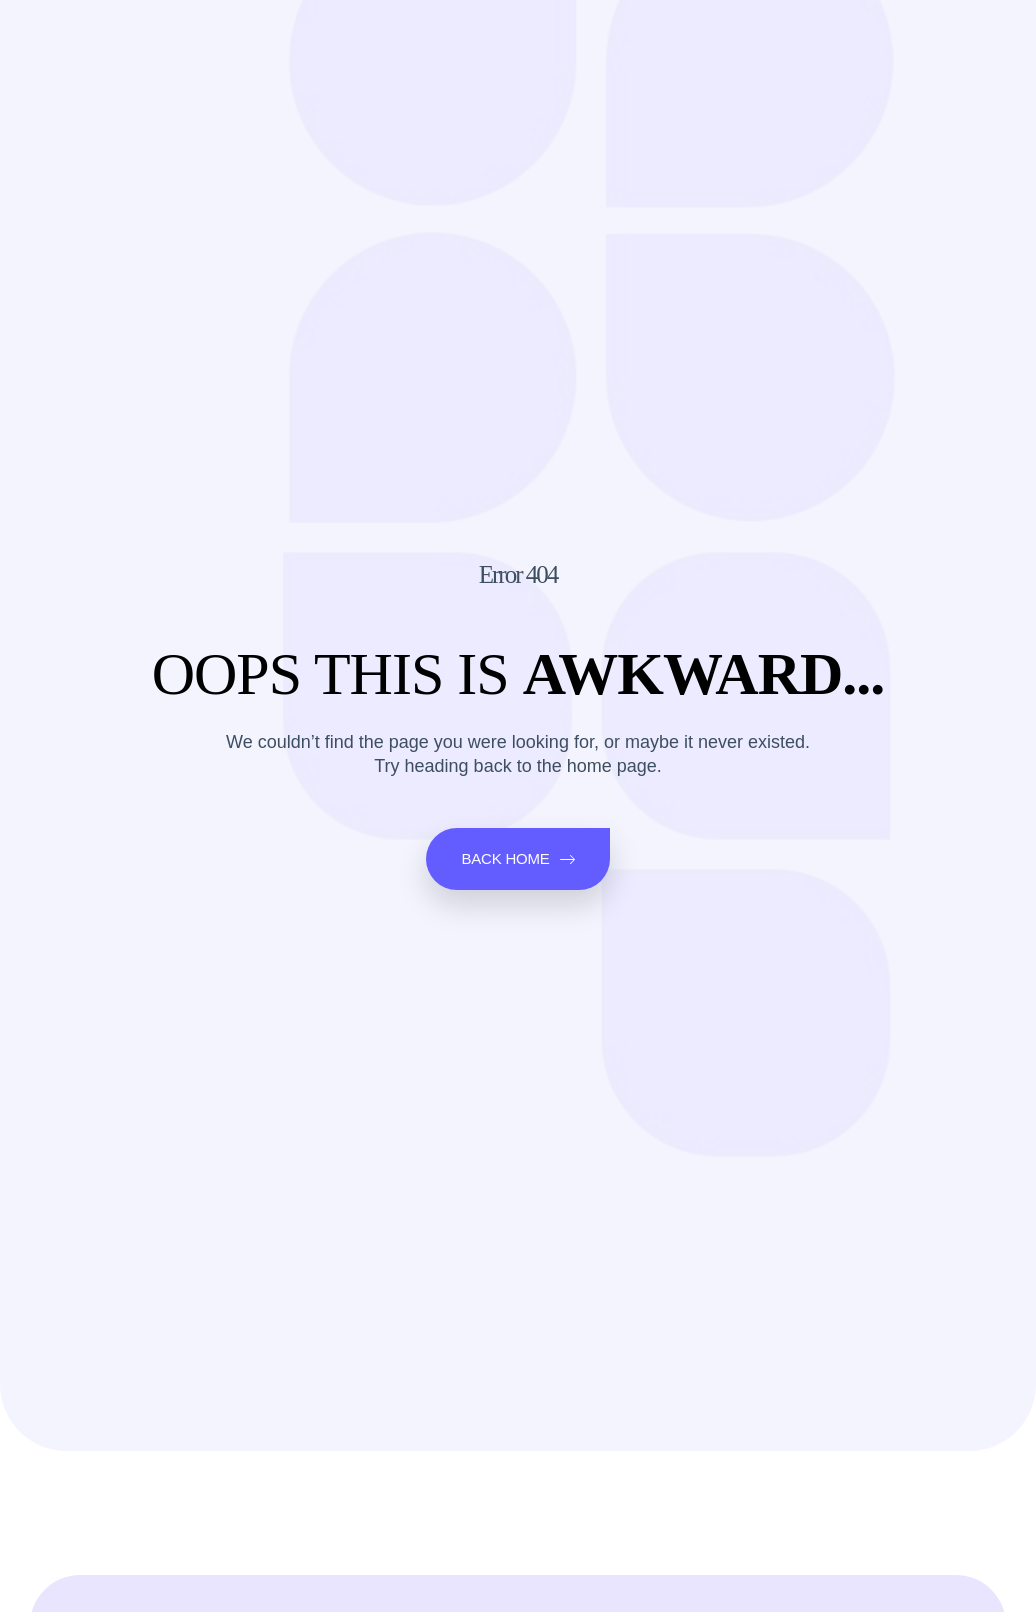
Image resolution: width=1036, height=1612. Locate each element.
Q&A (526, 39)
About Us (685, 39)
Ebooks (596, 39)
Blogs (462, 39)
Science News (361, 39)
